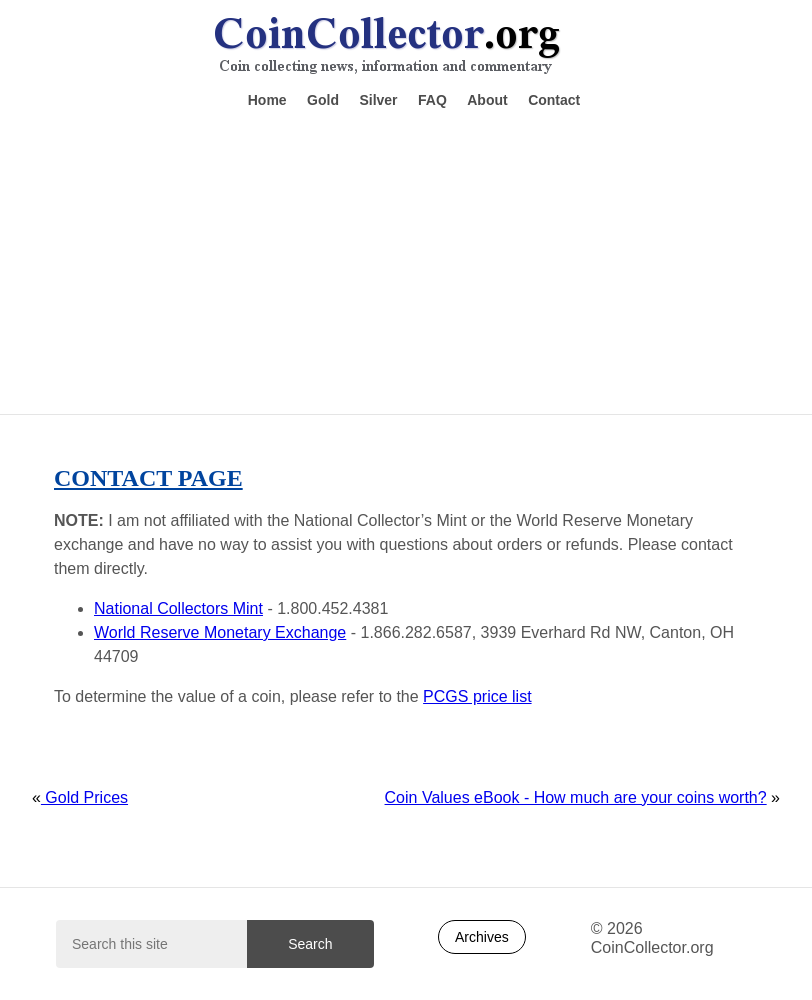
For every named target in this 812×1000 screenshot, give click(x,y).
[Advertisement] (406, 260)
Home (267, 100)
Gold (323, 100)
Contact (554, 100)
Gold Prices (84, 797)
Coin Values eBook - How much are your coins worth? (576, 797)
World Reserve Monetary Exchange (220, 632)
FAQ (432, 100)
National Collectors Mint (178, 608)
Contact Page (148, 478)
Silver (378, 100)
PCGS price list (477, 696)
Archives (482, 937)
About (487, 100)
